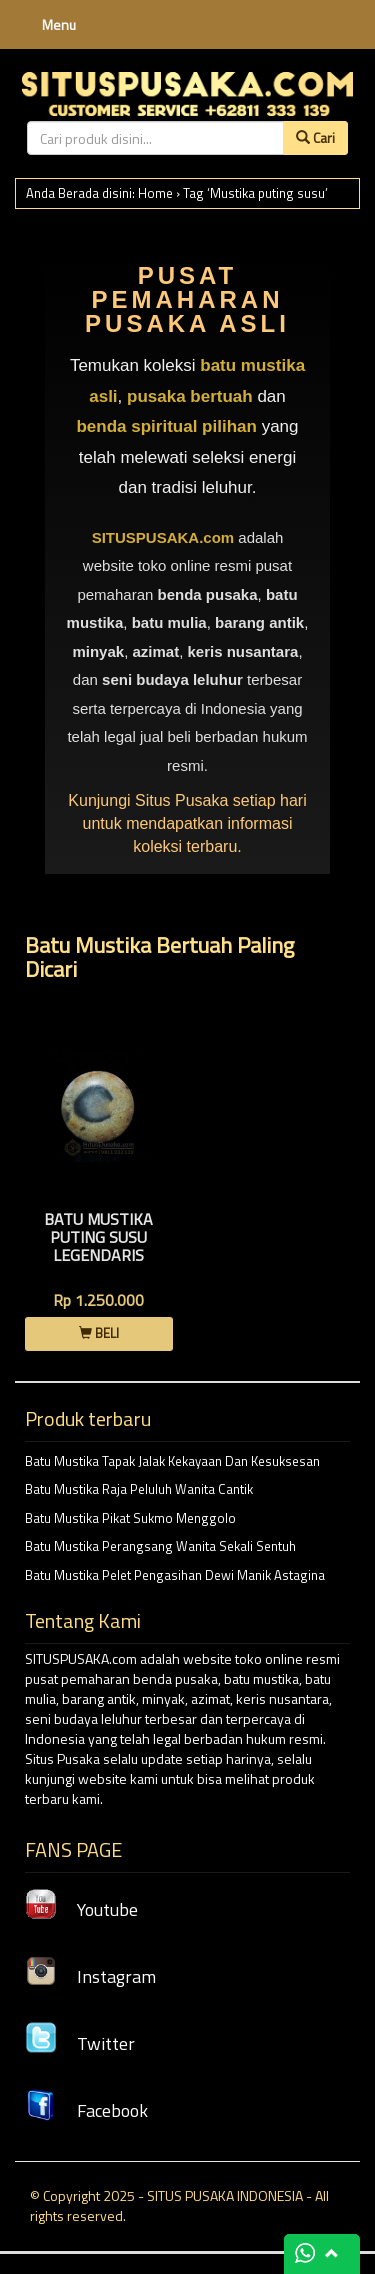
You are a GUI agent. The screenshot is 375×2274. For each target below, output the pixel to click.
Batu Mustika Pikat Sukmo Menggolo (130, 1518)
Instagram (90, 1976)
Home (155, 193)
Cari (315, 137)
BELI (99, 1333)
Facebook (86, 2110)
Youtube (81, 1909)
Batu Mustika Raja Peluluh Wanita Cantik (139, 1489)
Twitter (80, 2043)
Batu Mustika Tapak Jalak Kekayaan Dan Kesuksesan (172, 1461)
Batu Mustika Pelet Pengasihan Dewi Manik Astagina (175, 1575)
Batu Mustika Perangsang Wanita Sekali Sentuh (160, 1546)
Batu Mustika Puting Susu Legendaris (98, 1236)
